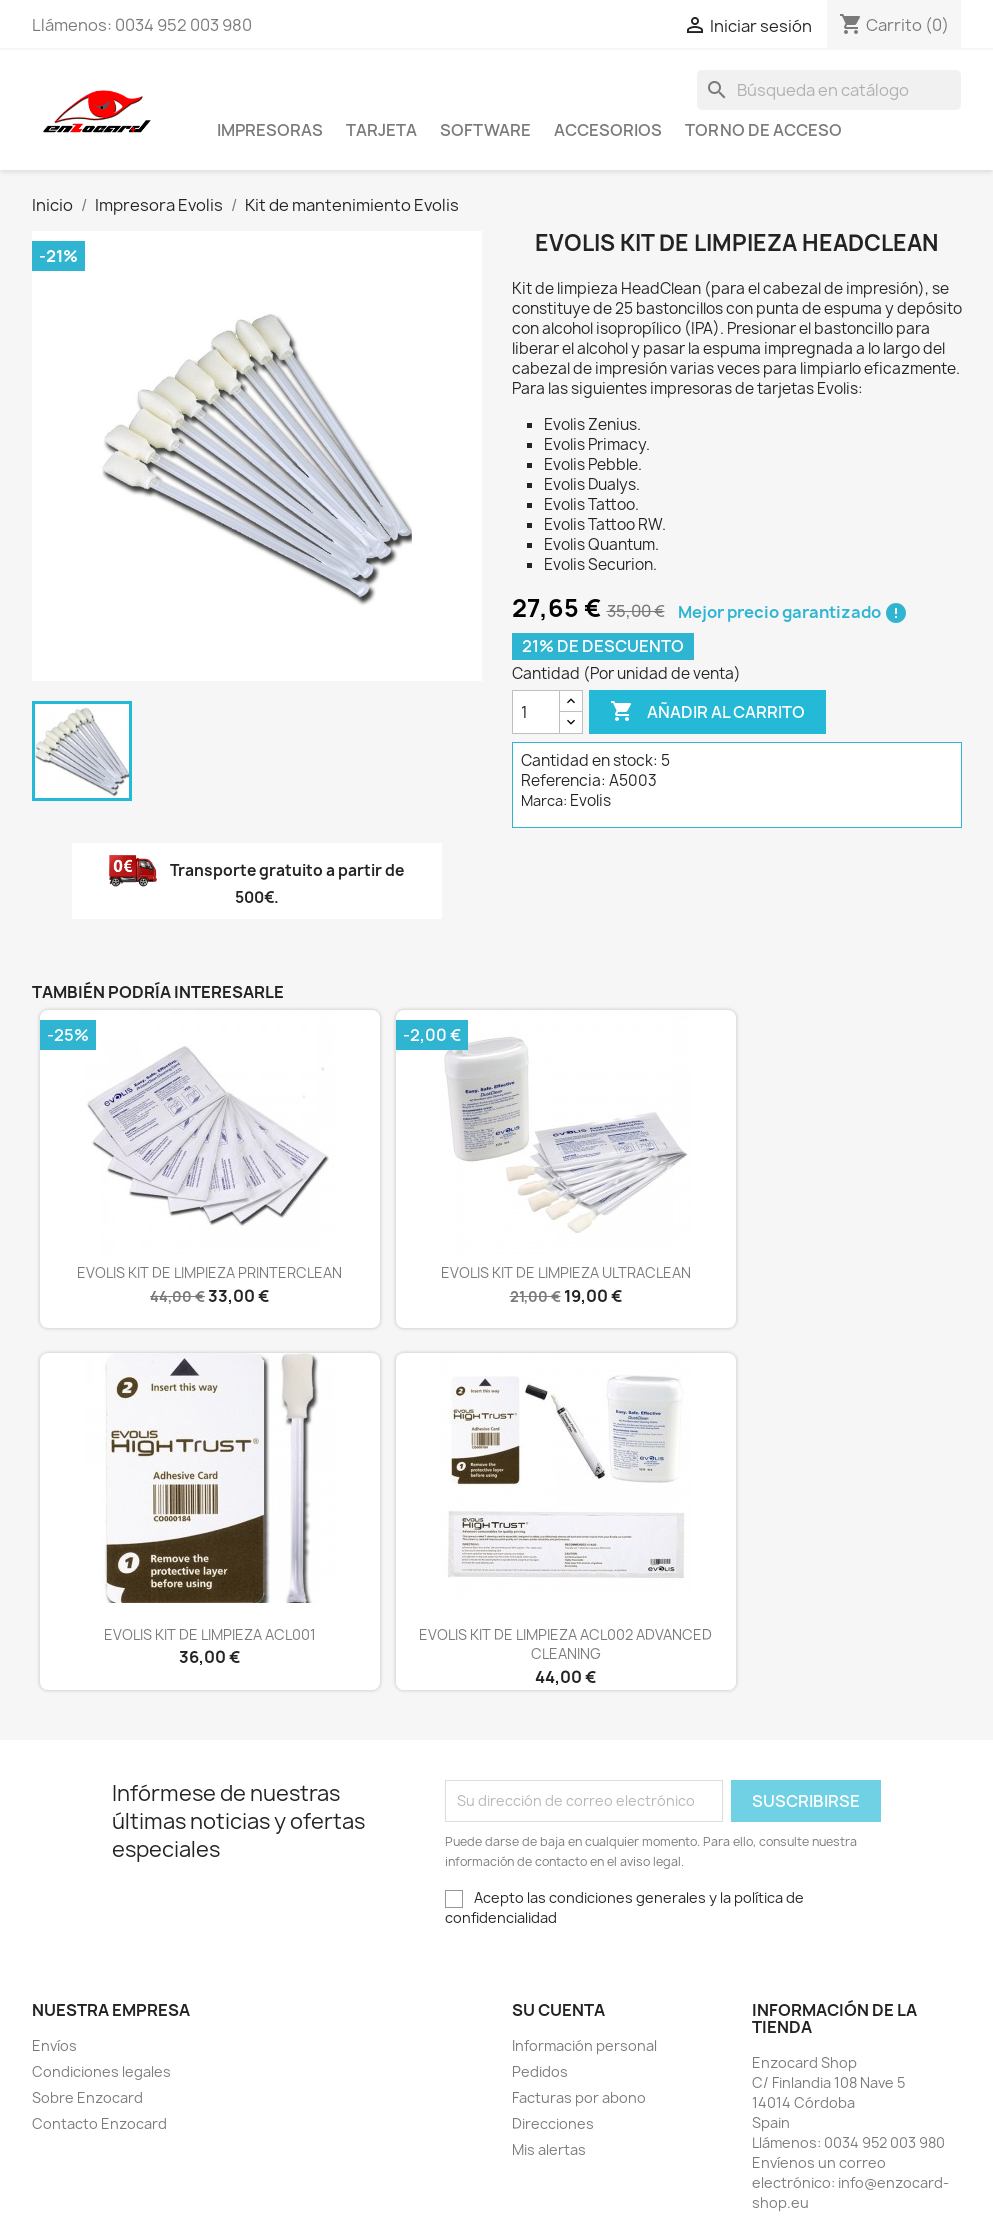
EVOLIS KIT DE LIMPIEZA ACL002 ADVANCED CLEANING (565, 1644)
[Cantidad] (536, 712)
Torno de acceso (763, 130)
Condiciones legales (101, 2071)
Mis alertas (549, 2149)
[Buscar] (829, 90)
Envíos (54, 2045)
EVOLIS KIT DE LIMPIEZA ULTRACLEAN (566, 1272)
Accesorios (608, 130)
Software (485, 130)
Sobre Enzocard (87, 2097)
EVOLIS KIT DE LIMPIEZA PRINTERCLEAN (209, 1272)
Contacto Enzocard (99, 2123)
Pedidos (540, 2071)
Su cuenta (558, 2010)
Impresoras (270, 130)
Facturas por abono (579, 2097)
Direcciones (553, 2123)
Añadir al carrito (707, 712)
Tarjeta (381, 130)
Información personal (584, 2045)
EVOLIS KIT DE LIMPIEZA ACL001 (210, 1634)
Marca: (544, 800)
